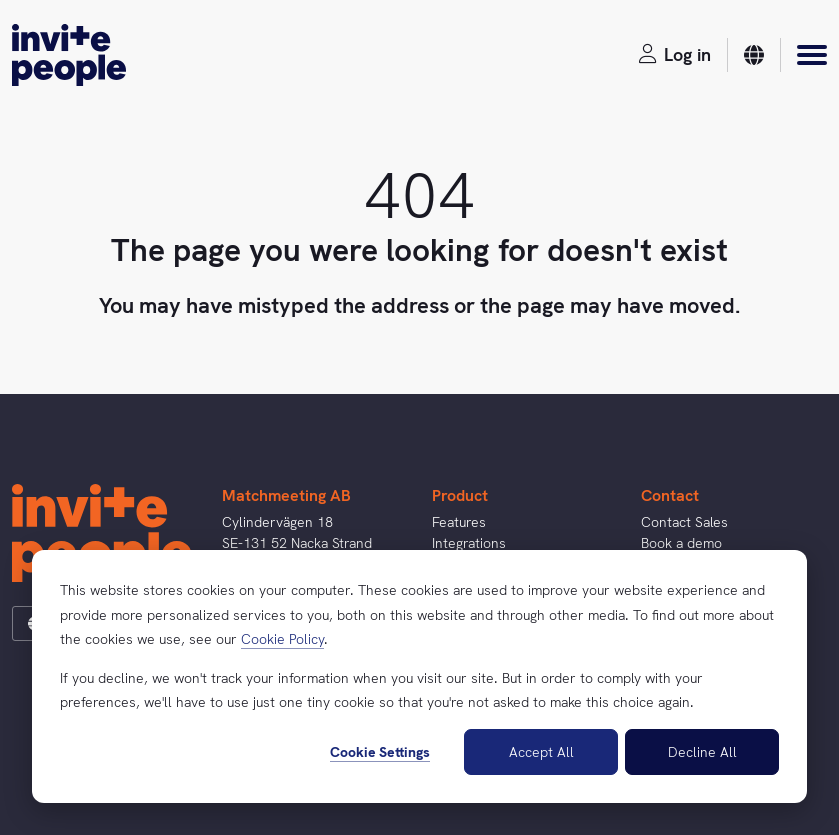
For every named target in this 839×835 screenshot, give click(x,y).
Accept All (541, 752)
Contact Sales (684, 522)
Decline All (702, 752)
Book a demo (681, 543)
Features (459, 522)
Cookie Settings (380, 752)
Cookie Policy (282, 639)
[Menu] (812, 55)
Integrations (469, 543)
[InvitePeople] (69, 55)
